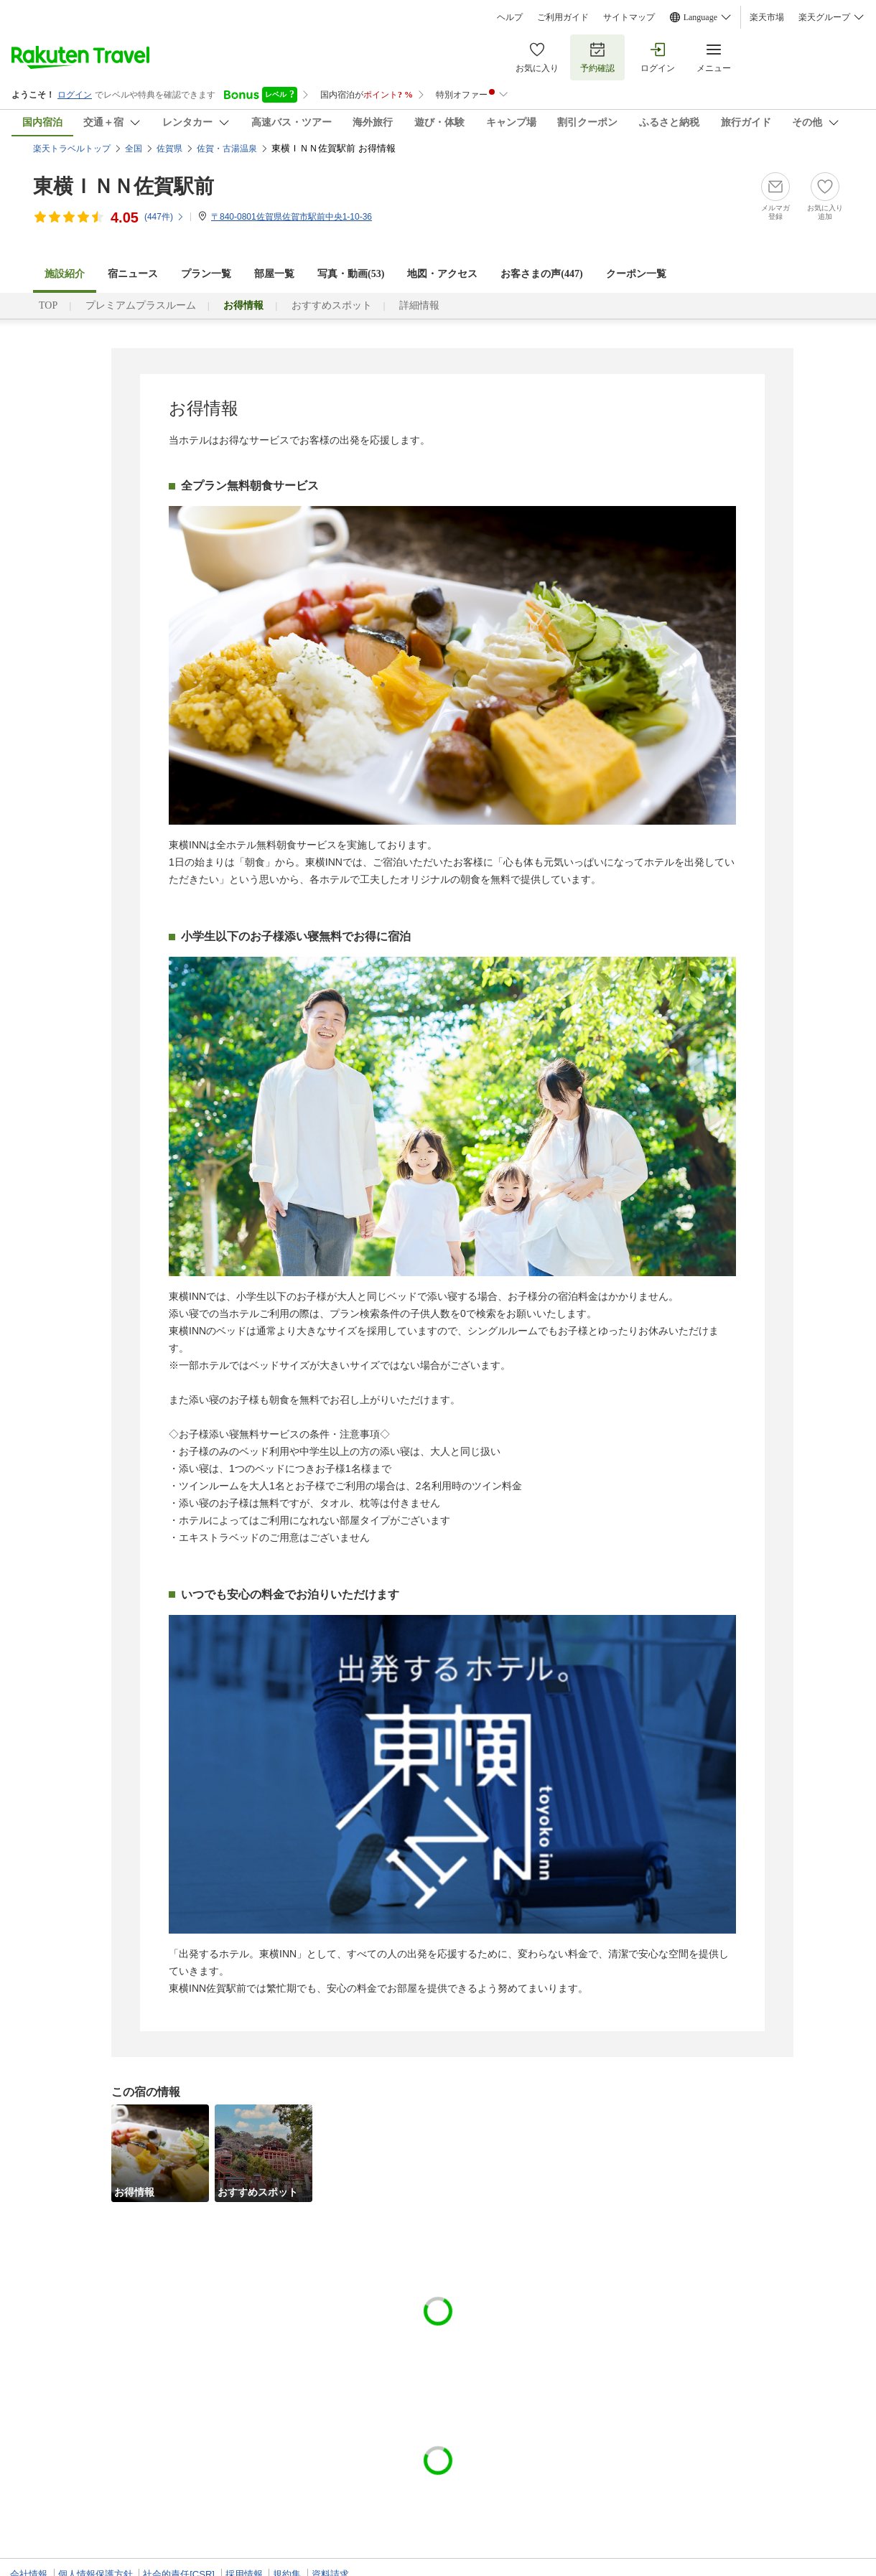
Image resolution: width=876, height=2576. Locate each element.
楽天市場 (767, 17)
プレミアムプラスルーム (140, 305)
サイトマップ (629, 17)
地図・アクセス (442, 273)
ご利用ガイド (563, 17)
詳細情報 (419, 305)
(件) (164, 216)
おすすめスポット (332, 305)
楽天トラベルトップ (72, 149)
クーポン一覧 (636, 273)
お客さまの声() (541, 273)
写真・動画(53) (350, 273)
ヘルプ (510, 17)
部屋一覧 (274, 273)
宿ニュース (133, 273)
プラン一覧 (206, 273)
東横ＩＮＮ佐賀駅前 (123, 186)
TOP (48, 305)
